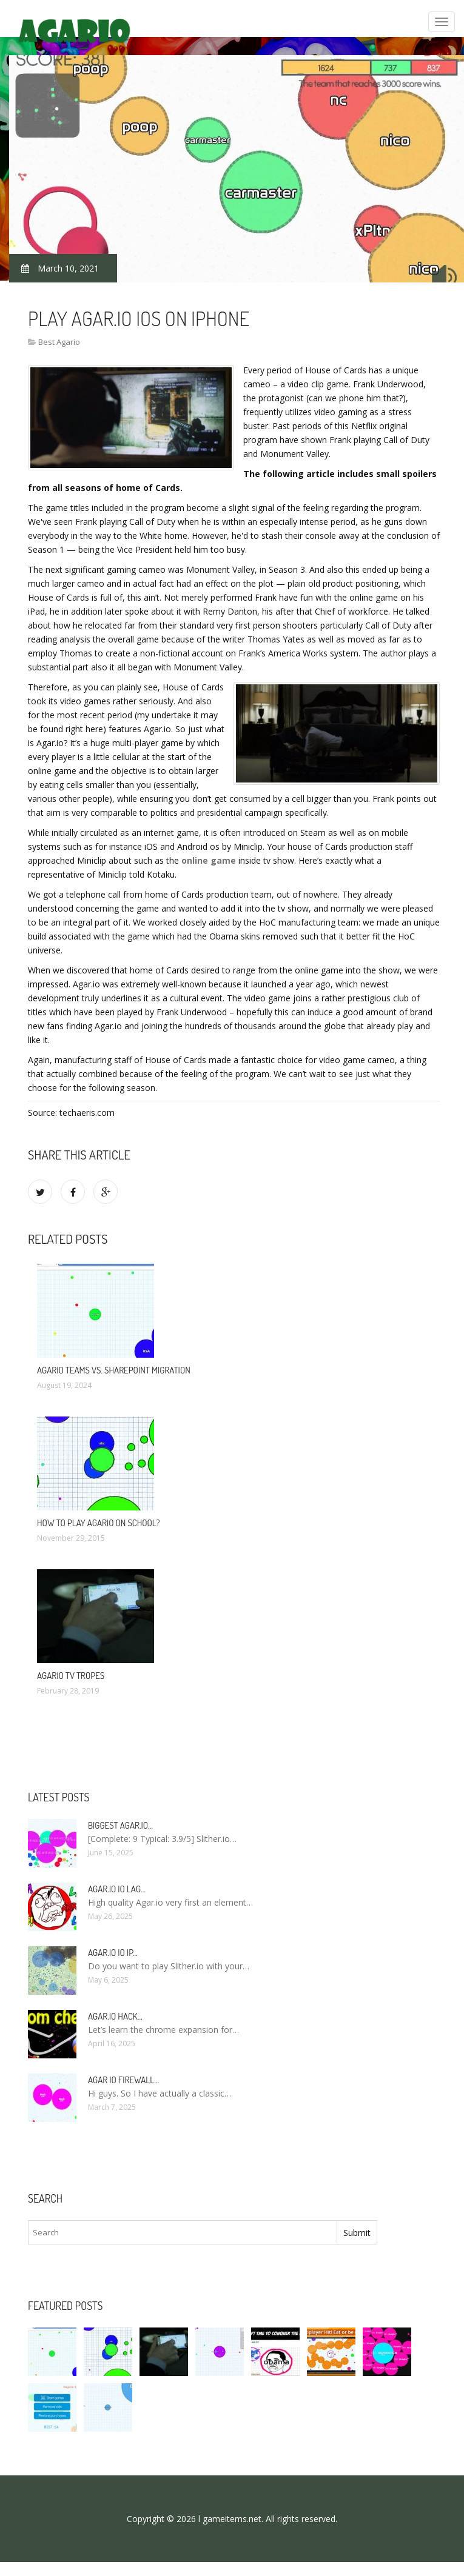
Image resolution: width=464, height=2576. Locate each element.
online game (208, 860)
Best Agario (59, 341)
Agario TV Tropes (70, 1675)
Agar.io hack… (115, 2016)
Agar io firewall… (123, 2080)
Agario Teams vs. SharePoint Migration (113, 1370)
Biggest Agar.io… (120, 1825)
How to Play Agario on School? (98, 1523)
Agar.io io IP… (113, 1952)
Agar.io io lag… (117, 1889)
